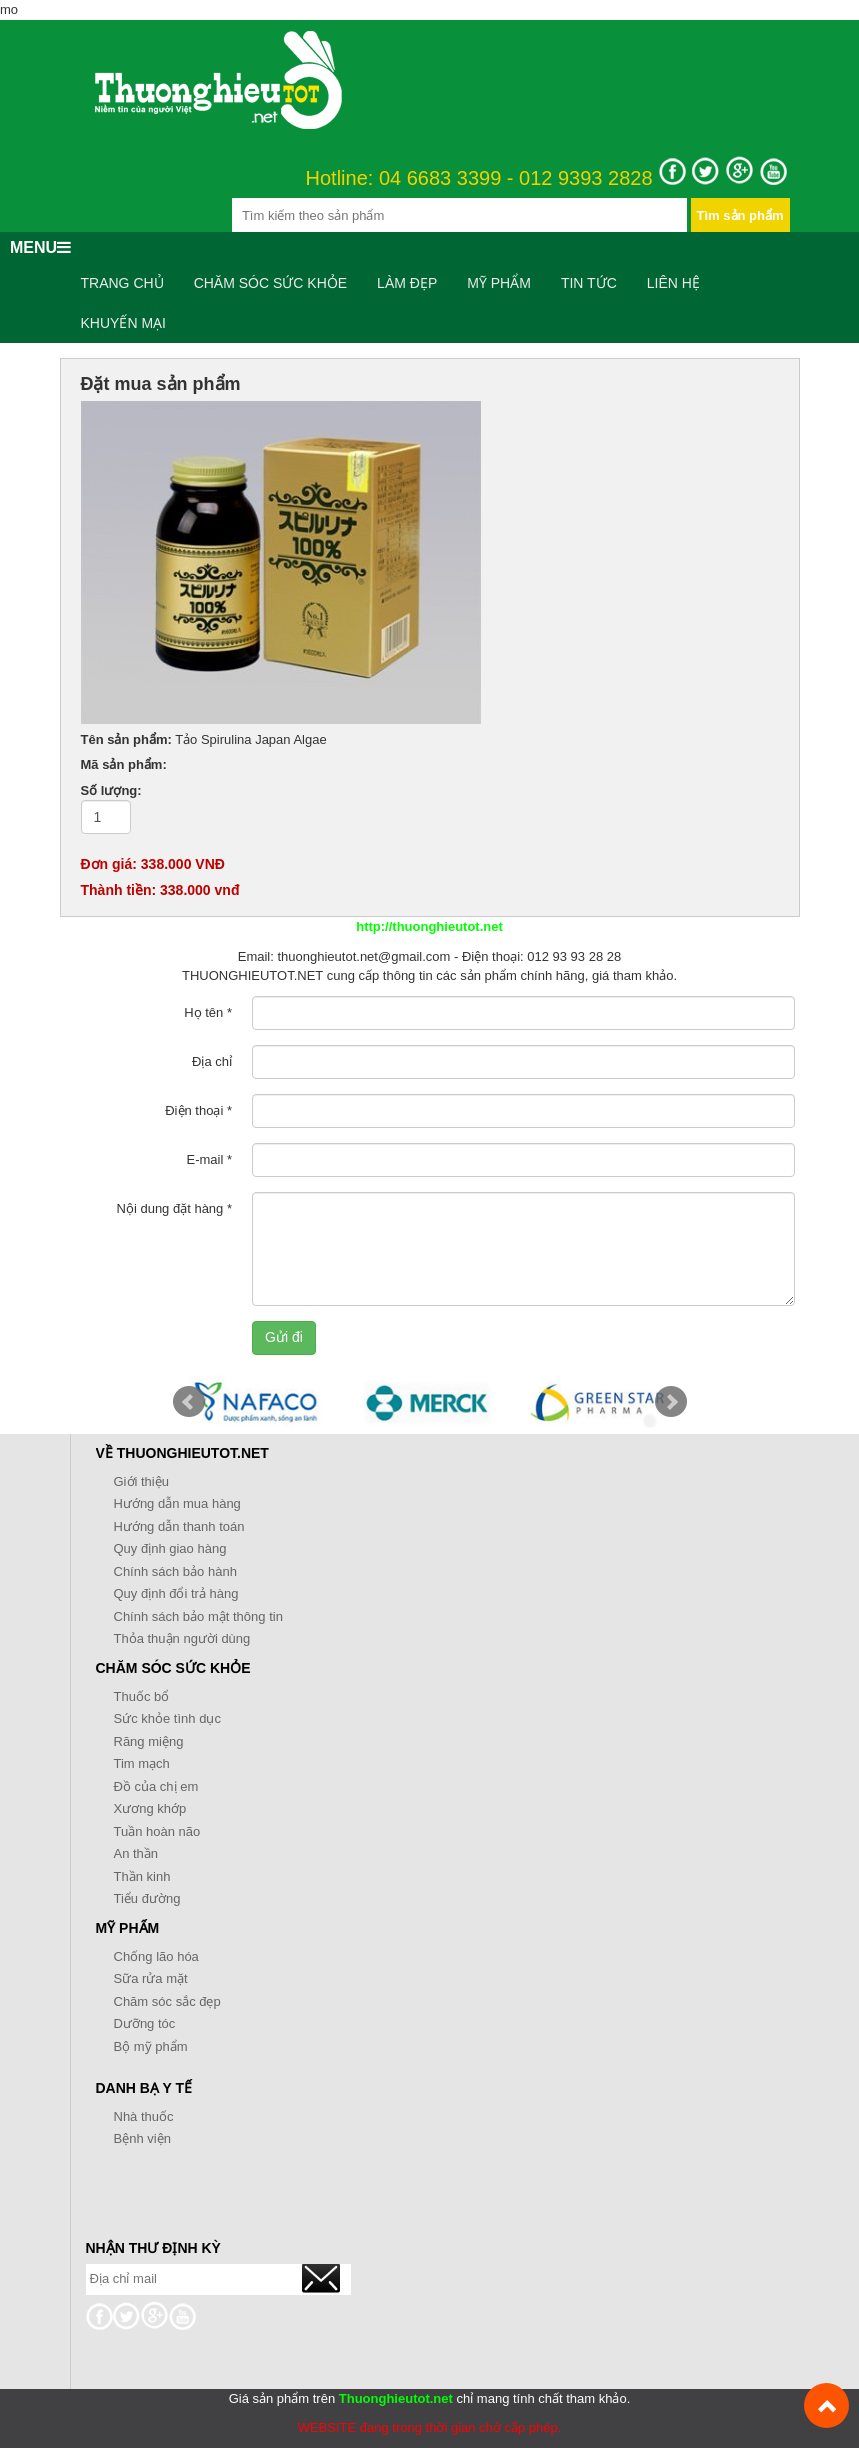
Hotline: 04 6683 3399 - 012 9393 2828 (479, 179)
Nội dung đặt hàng (174, 1208)
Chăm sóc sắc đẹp (167, 2001)
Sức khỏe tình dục (167, 1718)
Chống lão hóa (156, 1956)
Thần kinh (142, 1876)
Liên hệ (673, 283)
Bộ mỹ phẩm (151, 2046)
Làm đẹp (407, 283)
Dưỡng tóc (145, 2023)
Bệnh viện (142, 2138)
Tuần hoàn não (157, 1831)
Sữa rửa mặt (151, 1978)
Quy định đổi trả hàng (176, 1593)
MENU (40, 247)
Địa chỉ (212, 1061)
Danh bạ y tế (144, 2088)
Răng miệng (149, 1741)
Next (671, 1402)
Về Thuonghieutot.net (182, 1453)
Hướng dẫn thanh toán (179, 1526)
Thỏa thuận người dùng (182, 1638)
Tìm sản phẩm (740, 215)
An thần (136, 1853)
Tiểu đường (147, 1898)
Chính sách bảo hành (175, 1571)
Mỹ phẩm (499, 283)
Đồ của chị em (156, 1786)
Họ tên (208, 1012)
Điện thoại (198, 1110)
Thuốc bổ (142, 1696)
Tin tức (589, 283)
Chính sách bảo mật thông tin (198, 1616)
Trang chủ (122, 283)
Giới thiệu (141, 1481)
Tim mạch (142, 1763)
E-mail (209, 1159)
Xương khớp (150, 1808)
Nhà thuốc (144, 2116)
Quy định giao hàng (170, 1548)
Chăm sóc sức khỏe (270, 283)
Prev (189, 1402)
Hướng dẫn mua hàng (177, 1503)
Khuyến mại (123, 323)
